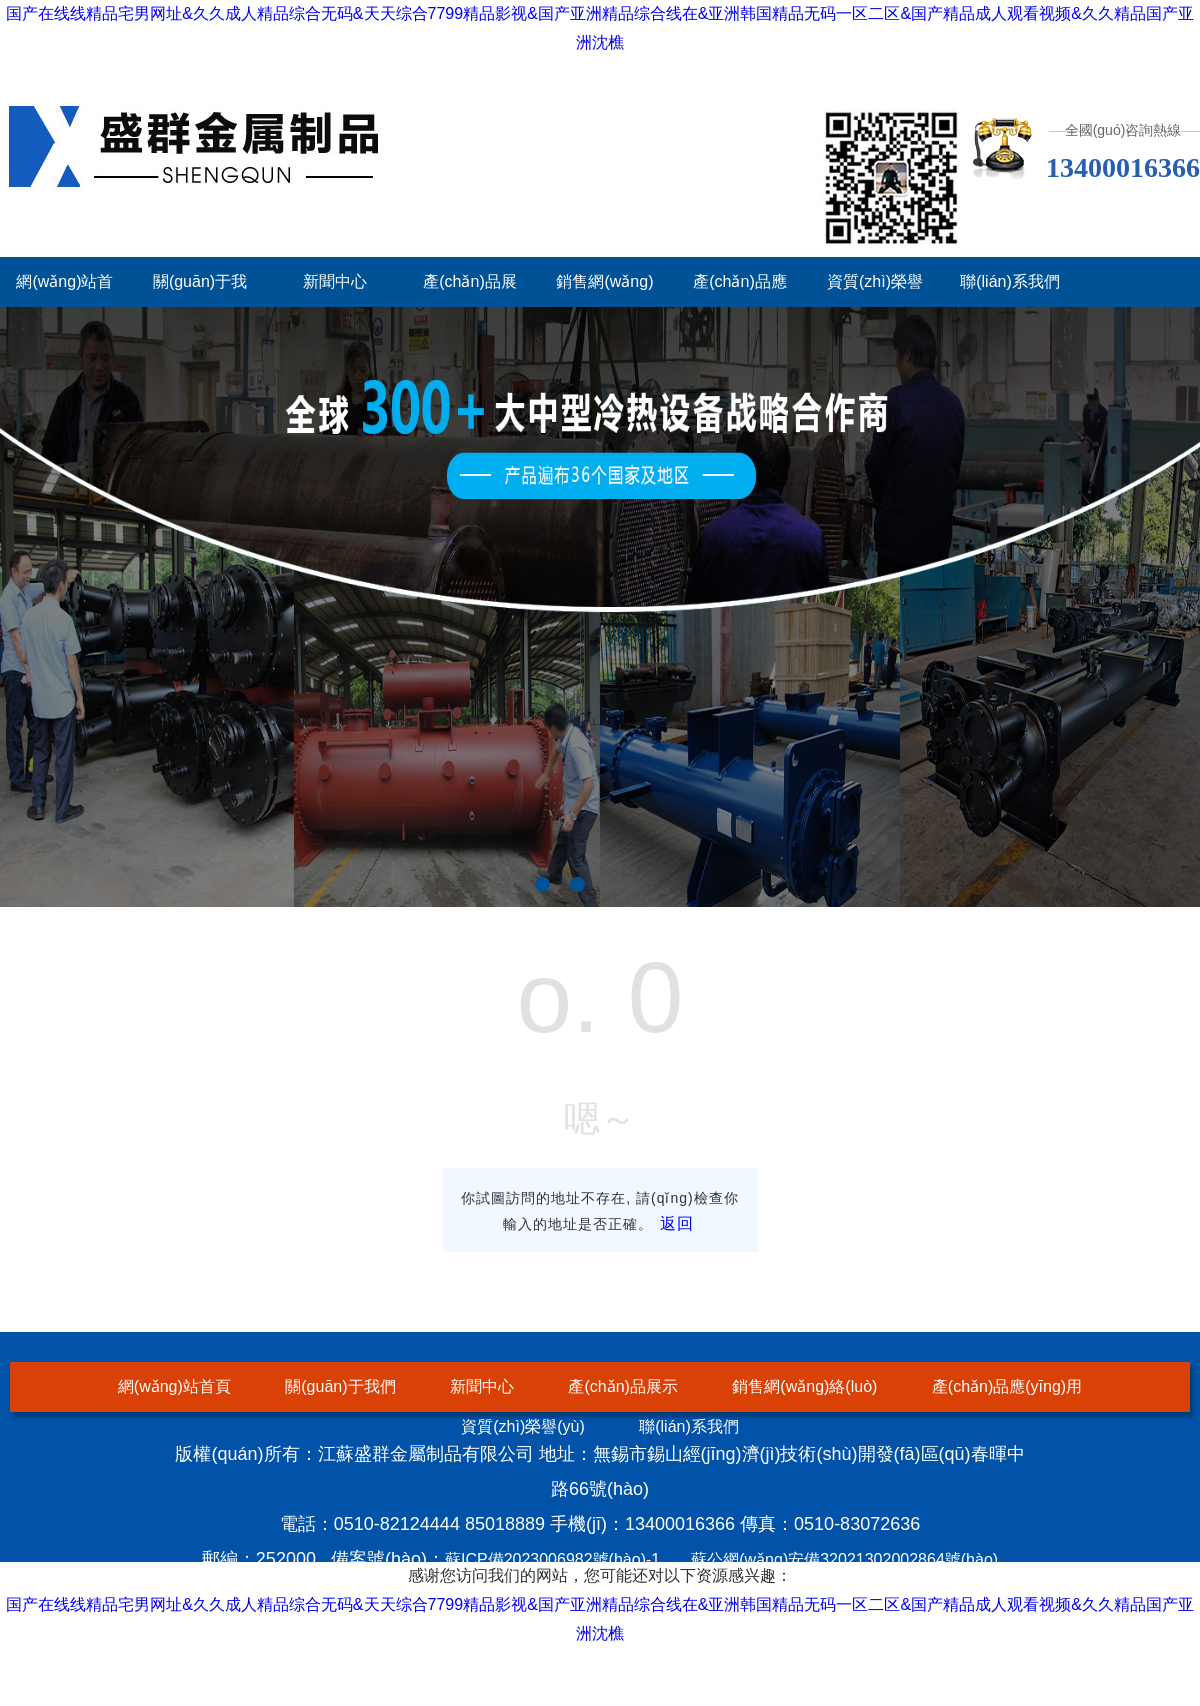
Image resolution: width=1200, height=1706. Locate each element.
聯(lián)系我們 (1010, 281)
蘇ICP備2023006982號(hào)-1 (552, 1559)
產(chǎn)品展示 (622, 1386)
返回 (677, 1223)
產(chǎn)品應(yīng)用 (1007, 1386)
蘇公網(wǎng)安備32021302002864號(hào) (844, 1559)
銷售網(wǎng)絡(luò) (804, 1386)
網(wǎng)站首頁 (174, 1386)
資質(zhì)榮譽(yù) (523, 1426)
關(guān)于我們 (340, 1386)
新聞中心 (335, 281)
